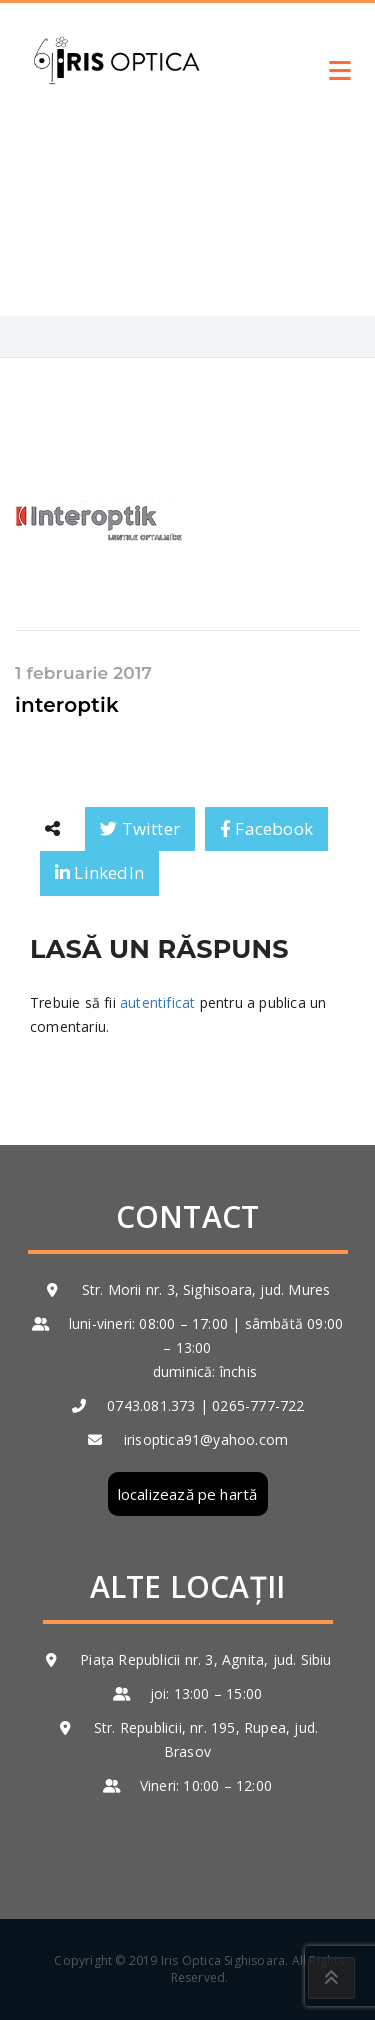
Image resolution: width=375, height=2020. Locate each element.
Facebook (266, 828)
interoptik (67, 705)
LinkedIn (99, 872)
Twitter (140, 828)
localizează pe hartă (188, 1494)
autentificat (157, 1002)
